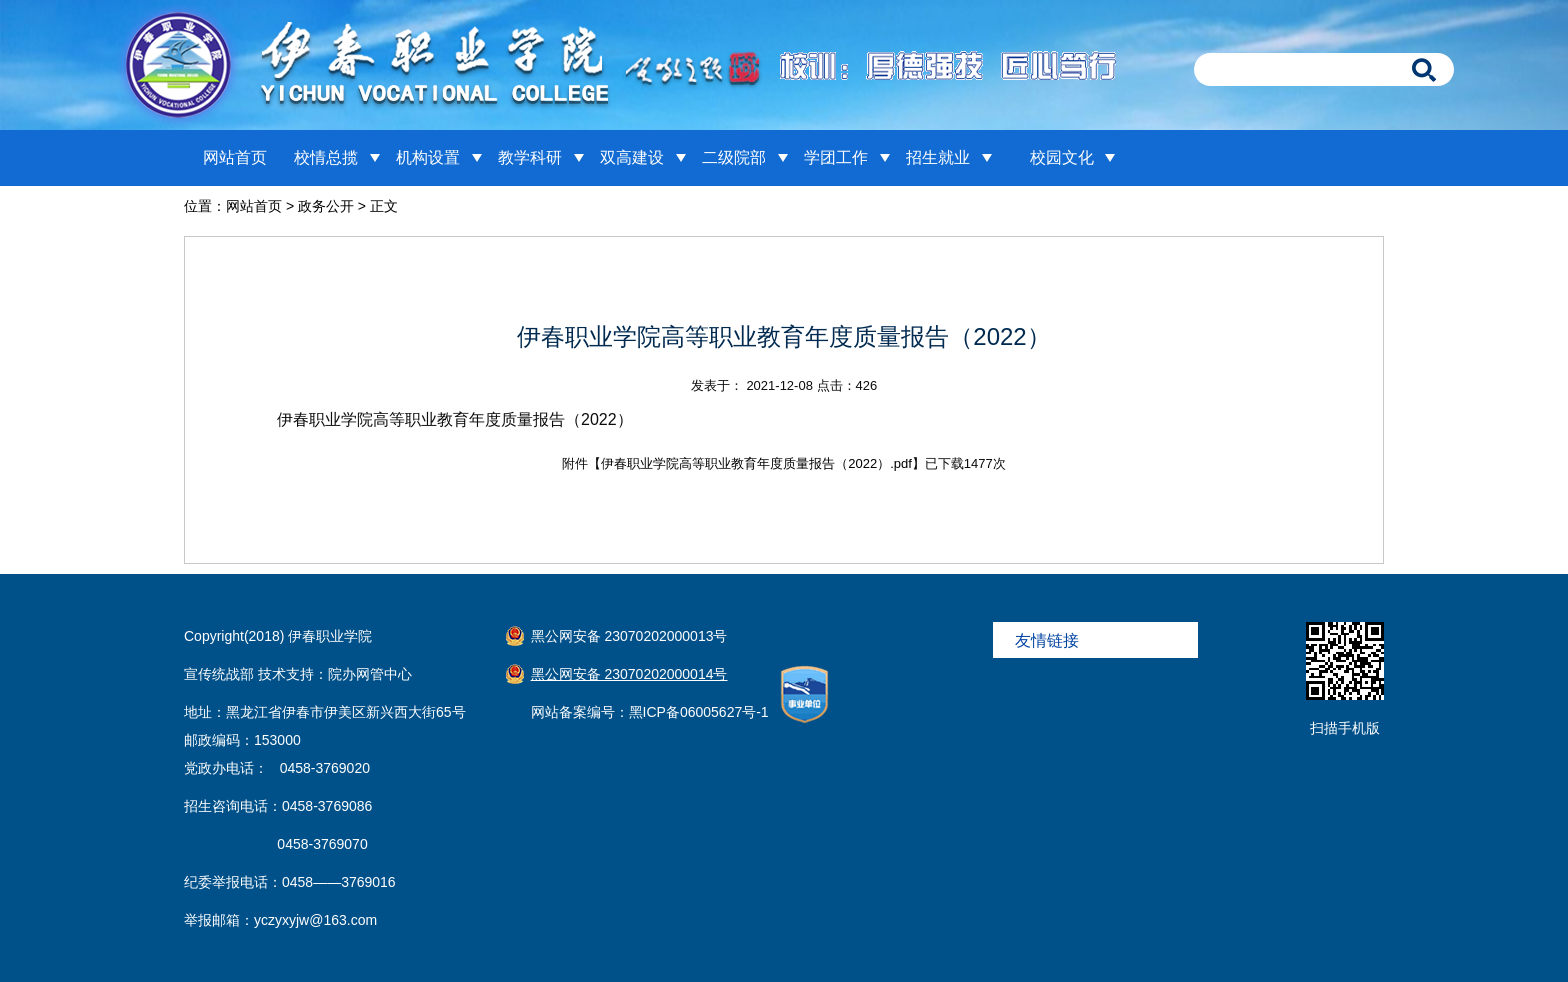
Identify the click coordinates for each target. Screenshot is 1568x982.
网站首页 (235, 157)
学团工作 (836, 157)
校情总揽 (326, 157)
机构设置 (428, 157)
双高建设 (632, 157)
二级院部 (734, 157)
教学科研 (530, 157)
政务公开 (326, 206)
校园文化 (1062, 157)
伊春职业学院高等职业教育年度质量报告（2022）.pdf (756, 463)
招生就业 (938, 157)
